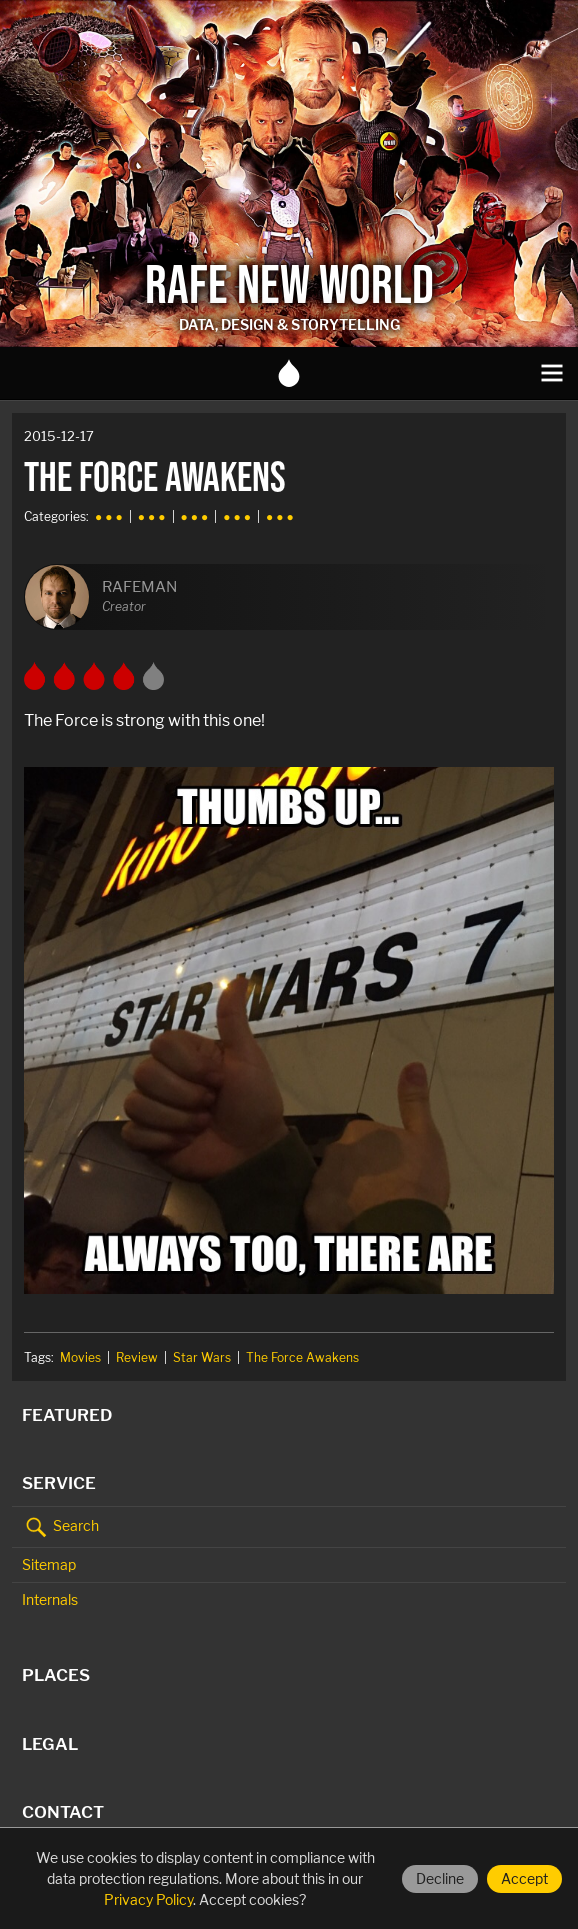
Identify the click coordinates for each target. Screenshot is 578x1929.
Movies (80, 1357)
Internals (50, 1599)
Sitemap (49, 1564)
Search (60, 1527)
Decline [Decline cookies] (440, 1878)
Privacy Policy (148, 1899)
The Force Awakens (302, 1357)
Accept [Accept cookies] (524, 1878)
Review (137, 1357)
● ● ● (109, 516)
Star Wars (202, 1357)
